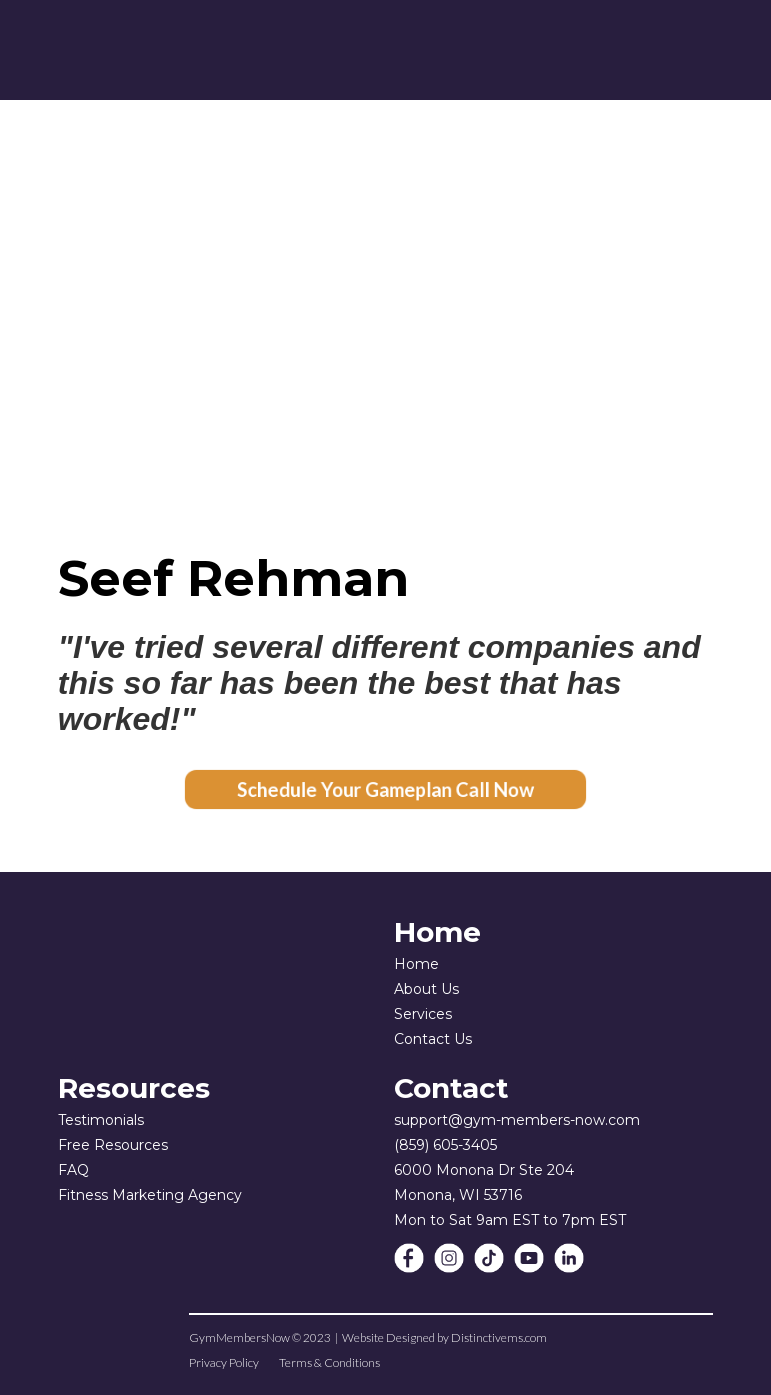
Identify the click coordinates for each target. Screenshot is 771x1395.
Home (416, 964)
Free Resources (113, 1145)
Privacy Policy (224, 1362)
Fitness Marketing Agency (150, 1195)
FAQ (73, 1170)
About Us (426, 989)
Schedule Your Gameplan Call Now (386, 789)
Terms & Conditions (329, 1362)
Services (423, 1014)
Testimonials (101, 1120)
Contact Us (433, 1039)
